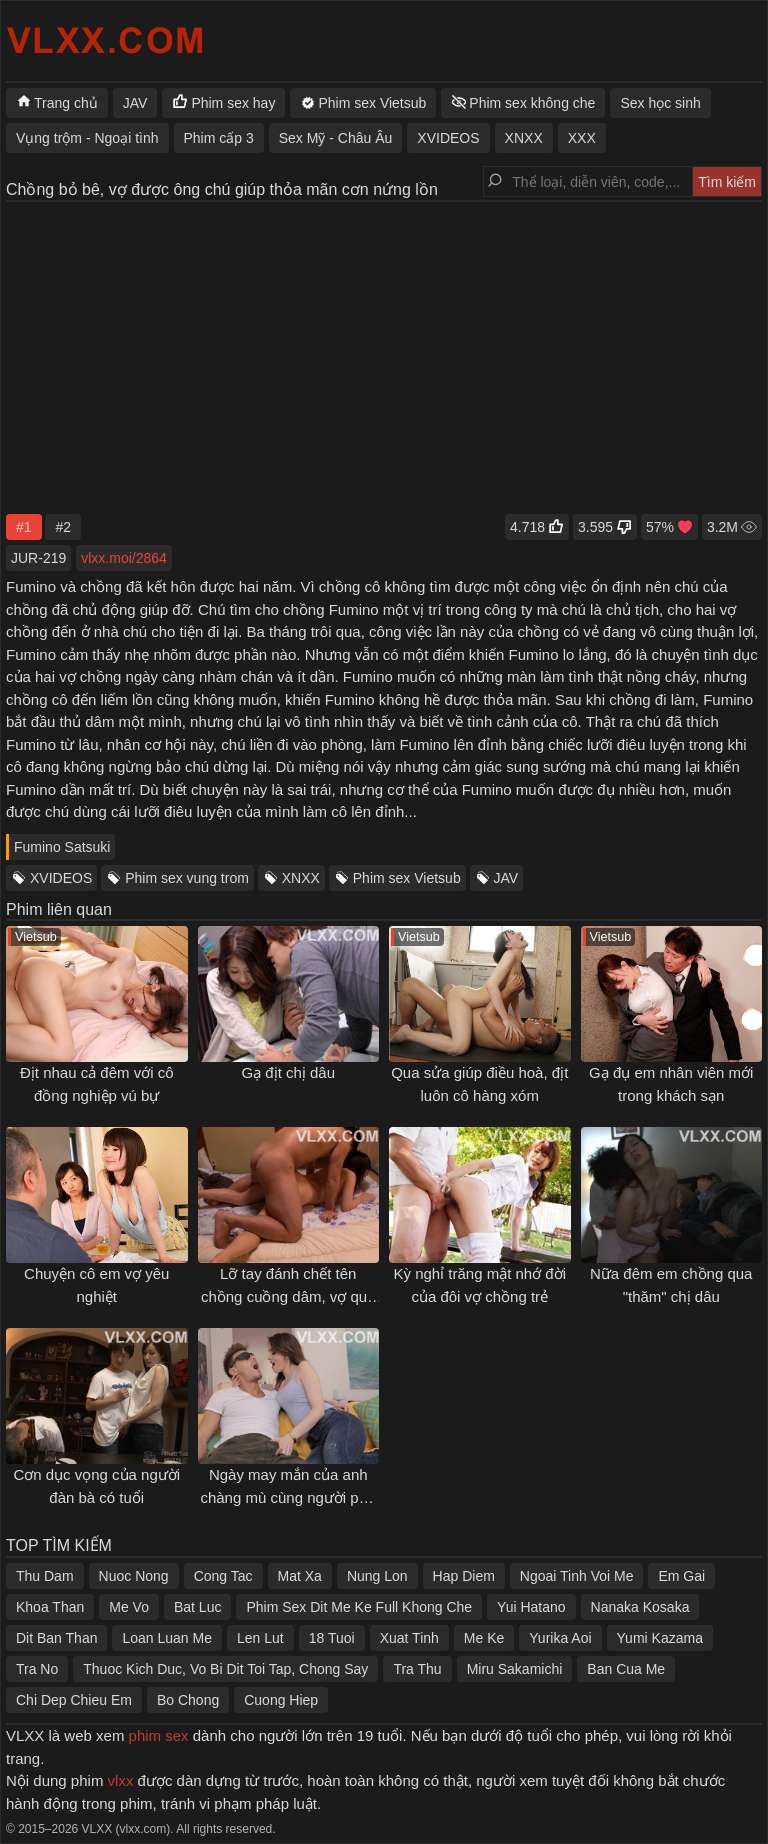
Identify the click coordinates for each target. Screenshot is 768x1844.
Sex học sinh (660, 103)
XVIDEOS (61, 878)
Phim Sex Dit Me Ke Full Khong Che (359, 1607)
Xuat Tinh (409, 1638)
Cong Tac (223, 1576)
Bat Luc (197, 1607)
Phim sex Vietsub (407, 878)
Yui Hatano (531, 1607)
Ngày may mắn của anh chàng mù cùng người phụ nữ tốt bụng (288, 1497)
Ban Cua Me (626, 1669)
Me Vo (129, 1607)
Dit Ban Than (56, 1638)
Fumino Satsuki (62, 847)
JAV (506, 878)
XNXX (301, 878)
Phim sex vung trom (187, 878)
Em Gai (681, 1576)
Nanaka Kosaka (640, 1607)
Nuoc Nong (134, 1576)
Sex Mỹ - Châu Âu (336, 138)
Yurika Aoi (560, 1638)
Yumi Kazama (660, 1638)
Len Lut (260, 1638)
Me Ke (484, 1638)
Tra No (37, 1669)
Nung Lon (377, 1576)
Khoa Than (50, 1607)
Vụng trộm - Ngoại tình (87, 138)
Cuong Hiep (281, 1700)
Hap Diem (464, 1576)
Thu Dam (45, 1576)
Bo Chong (188, 1700)
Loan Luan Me (167, 1638)
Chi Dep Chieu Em (74, 1700)
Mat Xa (300, 1576)
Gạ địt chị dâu (288, 1072)
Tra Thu (417, 1669)
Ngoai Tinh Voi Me (577, 1576)
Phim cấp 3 (219, 138)
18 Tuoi (332, 1638)
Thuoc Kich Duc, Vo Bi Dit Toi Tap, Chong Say (225, 1669)
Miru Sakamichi (515, 1669)
